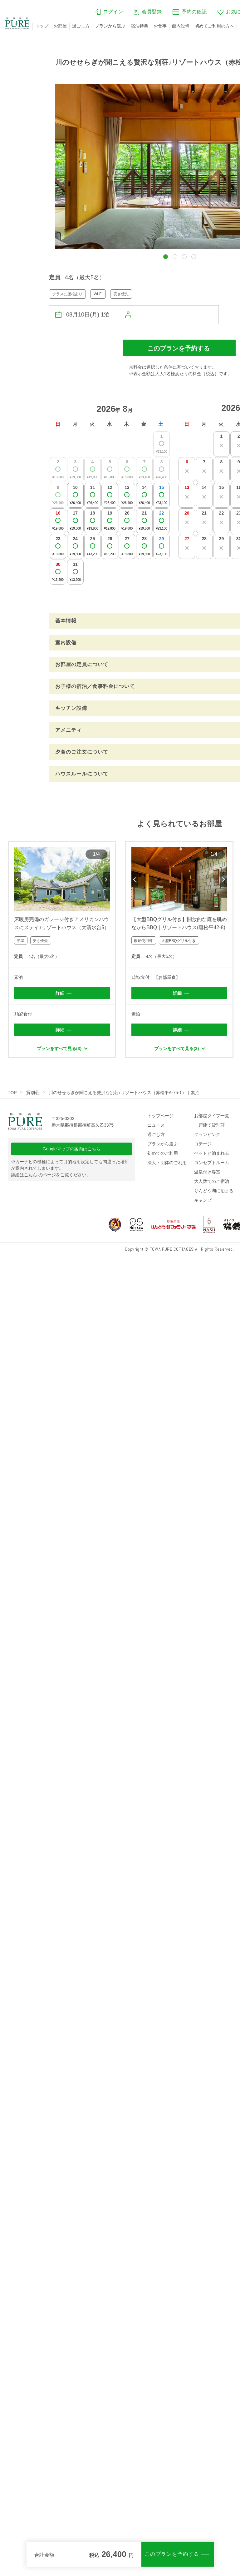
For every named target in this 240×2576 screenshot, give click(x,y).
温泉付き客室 (207, 1171)
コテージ (203, 1143)
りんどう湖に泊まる (213, 1190)
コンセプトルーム (211, 1162)
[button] (165, 256)
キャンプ (203, 1200)
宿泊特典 (139, 25)
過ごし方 (81, 25)
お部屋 (60, 25)
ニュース (156, 1125)
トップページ (160, 1115)
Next (106, 879)
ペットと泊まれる (211, 1153)
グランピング (207, 1134)
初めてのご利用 (162, 1153)
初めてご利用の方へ (214, 25)
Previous (17, 879)
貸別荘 (32, 1092)
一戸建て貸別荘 (209, 1125)
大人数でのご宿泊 (211, 1181)
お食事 (160, 25)
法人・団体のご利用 (167, 1162)
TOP (12, 1092)
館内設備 (180, 25)
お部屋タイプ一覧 (211, 1115)
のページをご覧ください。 (51, 1174)
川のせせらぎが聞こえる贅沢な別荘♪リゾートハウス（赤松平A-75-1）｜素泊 (124, 1092)
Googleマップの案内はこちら (71, 1148)
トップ (41, 25)
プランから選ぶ (110, 25)
